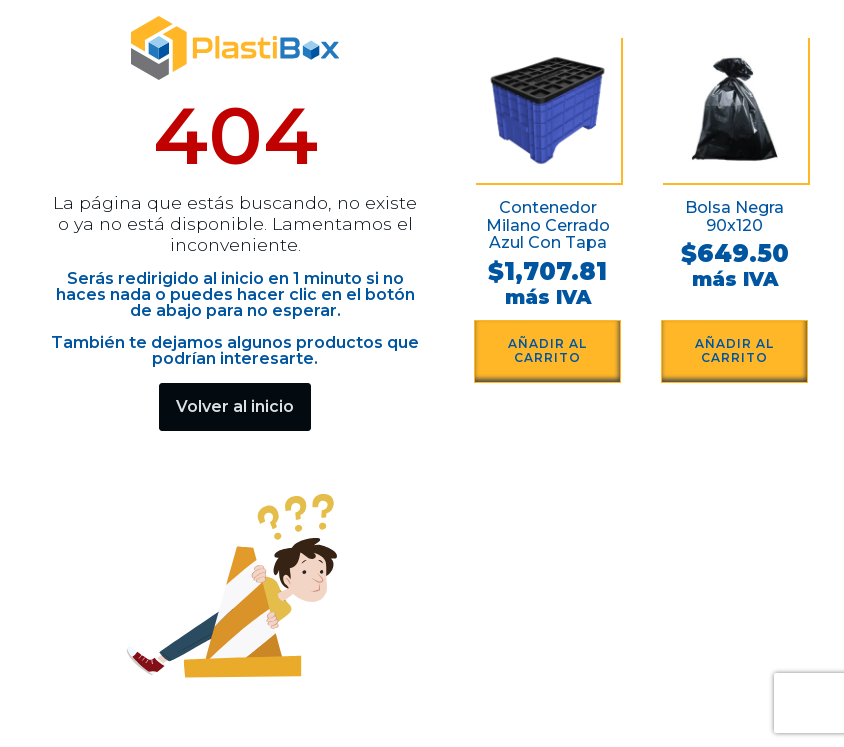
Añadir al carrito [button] (547, 350)
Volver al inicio (235, 406)
